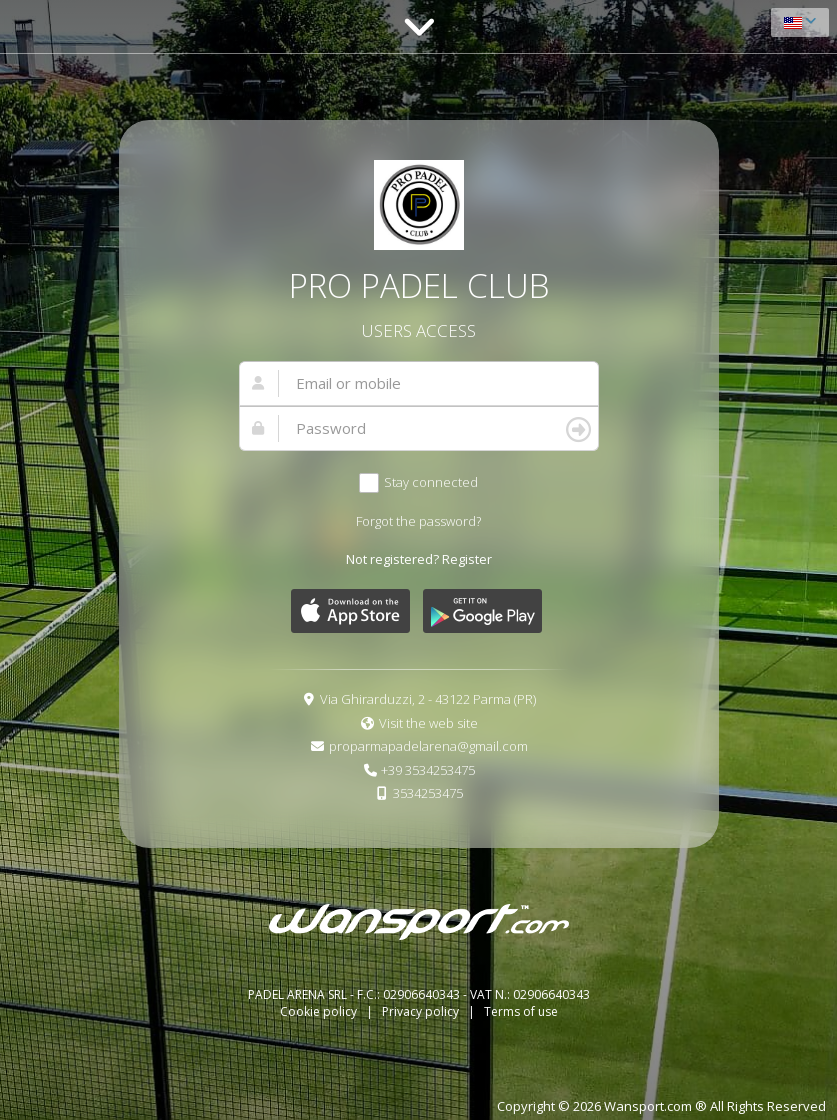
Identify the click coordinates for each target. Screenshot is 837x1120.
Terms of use (521, 1011)
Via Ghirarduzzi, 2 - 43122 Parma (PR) (428, 699)
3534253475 (428, 793)
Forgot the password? (418, 521)
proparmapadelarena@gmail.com (428, 746)
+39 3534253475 (428, 770)
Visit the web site (428, 723)
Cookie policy (320, 1011)
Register (467, 559)
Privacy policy (422, 1011)
